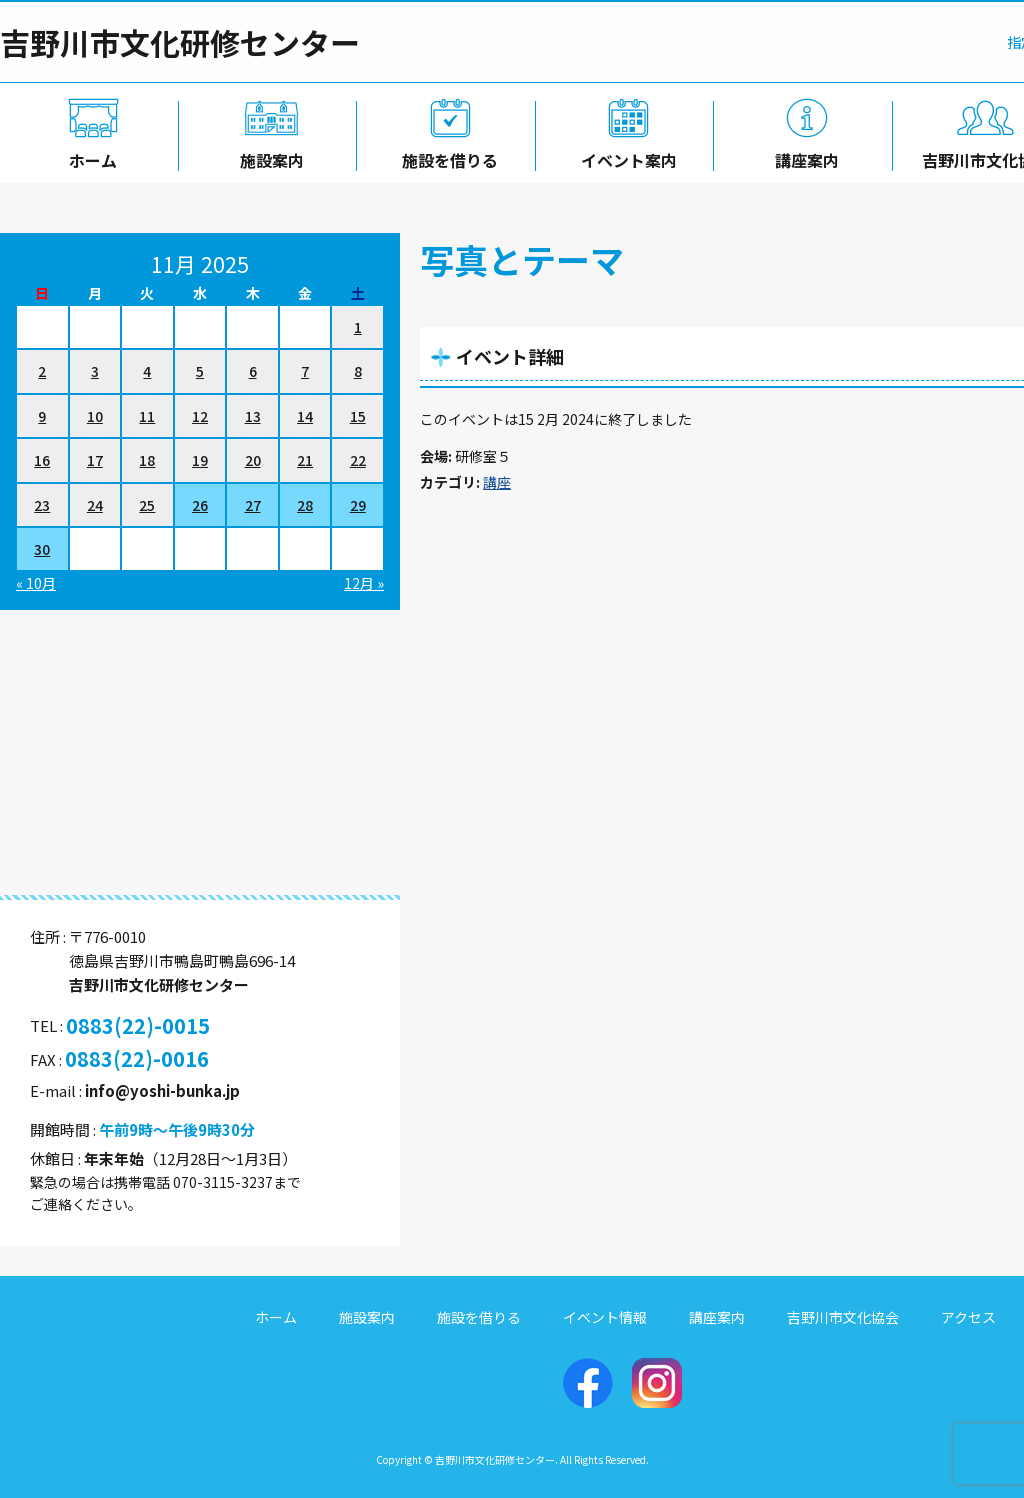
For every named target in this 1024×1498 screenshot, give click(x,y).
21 (305, 460)
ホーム (89, 157)
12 (200, 416)
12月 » (364, 583)
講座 (497, 482)
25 (147, 505)
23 (42, 505)
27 (253, 505)
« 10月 (36, 583)
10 (95, 416)
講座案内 (804, 157)
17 (95, 460)
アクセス (968, 1317)
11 (147, 416)
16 (42, 460)
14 (305, 416)
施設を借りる (446, 157)
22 (358, 460)
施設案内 (268, 157)
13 (253, 416)
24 (95, 505)
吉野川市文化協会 (843, 1317)
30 (42, 549)
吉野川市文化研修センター (180, 42)
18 (147, 460)
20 (253, 460)
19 (200, 460)
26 (200, 505)
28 (305, 505)
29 (358, 505)
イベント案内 (625, 157)
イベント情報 (605, 1317)
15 (358, 416)
